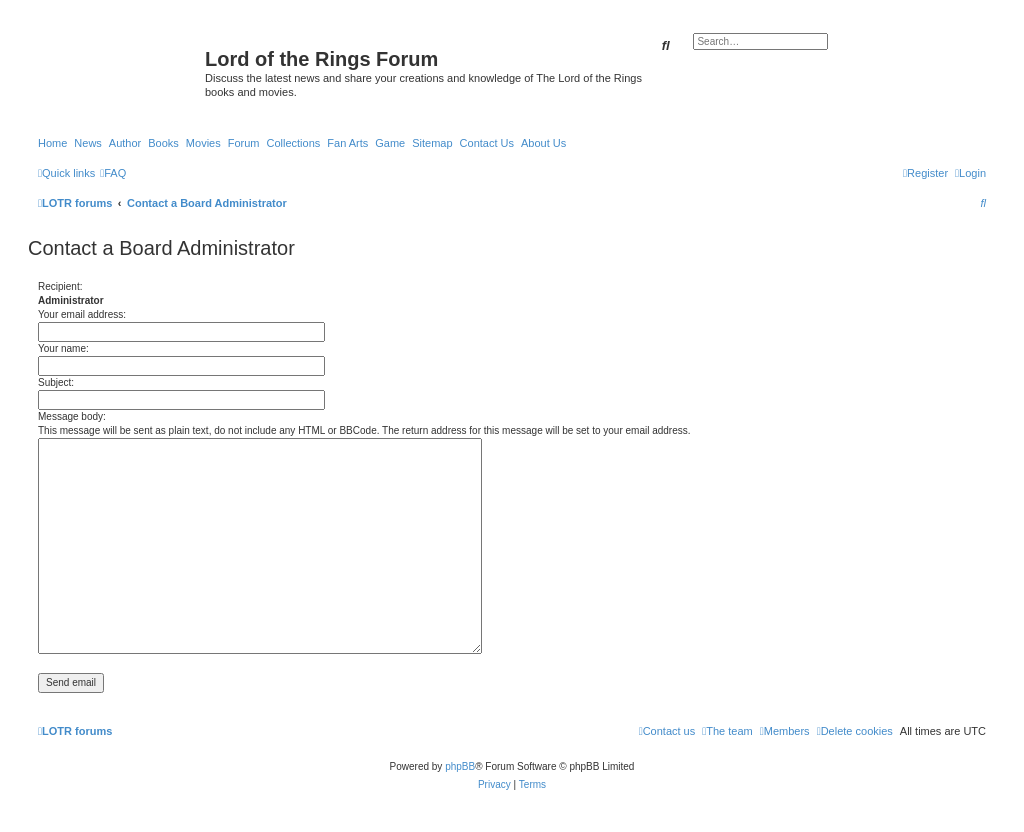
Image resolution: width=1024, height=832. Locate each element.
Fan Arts (347, 143)
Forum (244, 143)
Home (52, 143)
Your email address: (82, 314)
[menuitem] (113, 173)
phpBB (460, 766)
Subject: (56, 382)
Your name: (63, 348)
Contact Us (487, 143)
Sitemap (432, 143)
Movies (203, 143)
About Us (543, 143)
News (88, 143)
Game (390, 143)
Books (163, 143)
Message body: (72, 416)
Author (125, 143)
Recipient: (60, 286)
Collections (293, 143)
